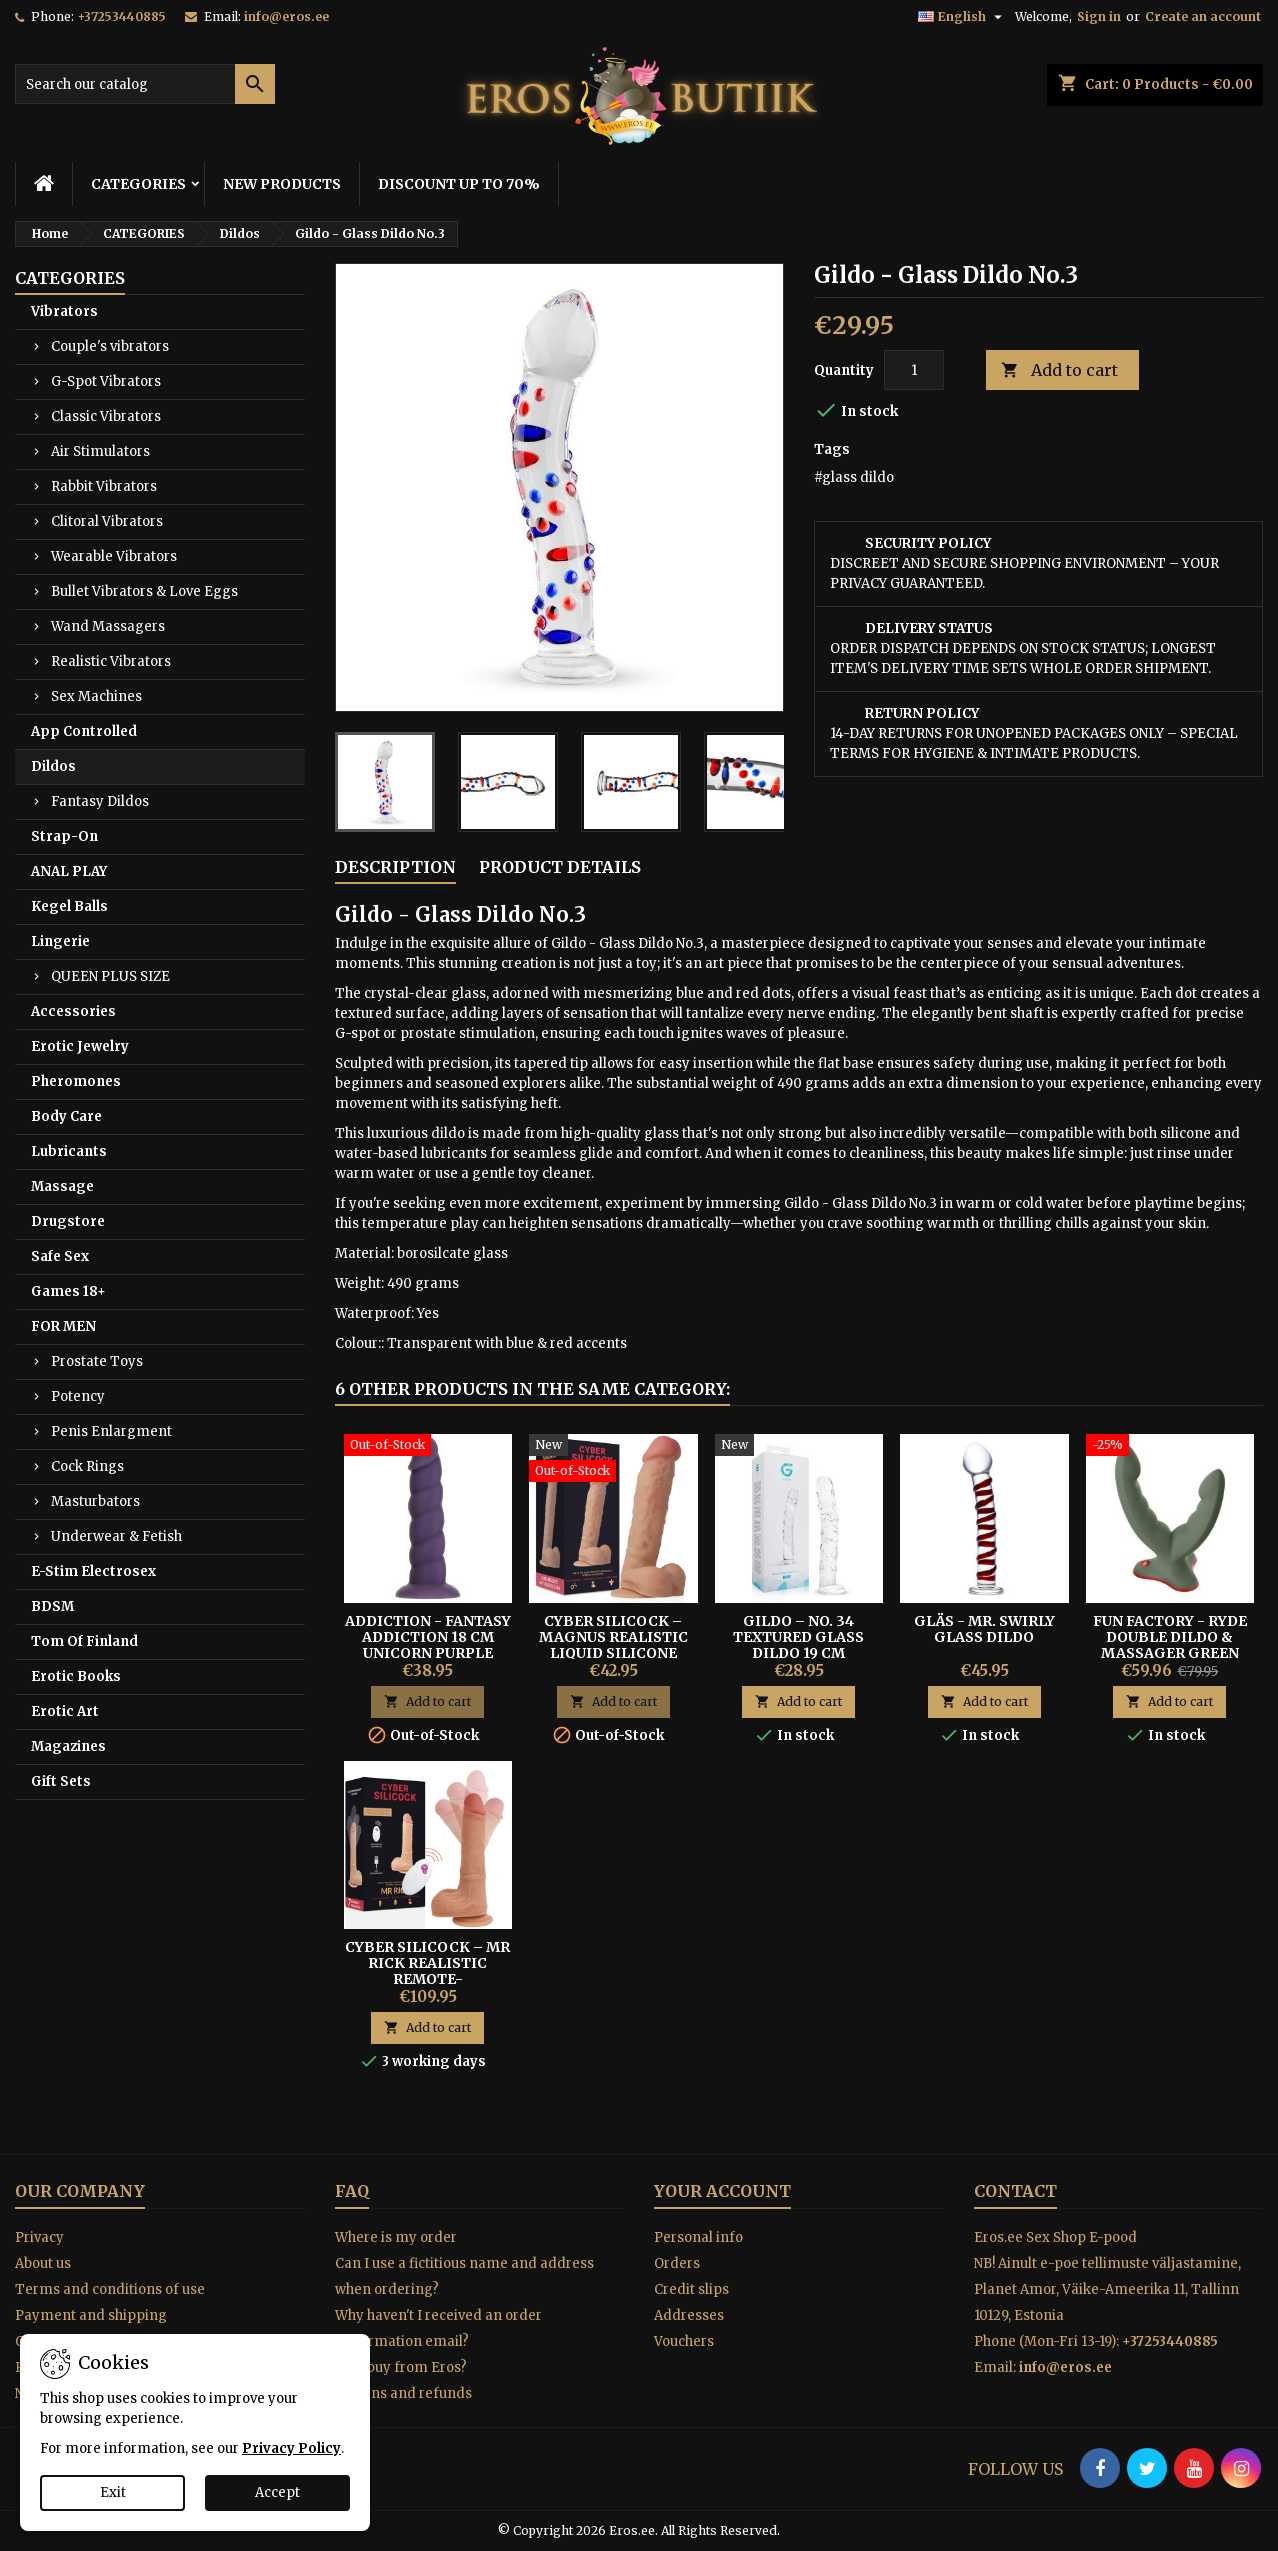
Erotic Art (65, 1711)
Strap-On (64, 836)
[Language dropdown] (962, 17)
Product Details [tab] (560, 867)
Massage (62, 1186)
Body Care (66, 1116)
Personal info (698, 2237)
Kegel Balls (69, 906)
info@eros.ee (286, 16)
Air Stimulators (100, 451)
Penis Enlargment (111, 1431)
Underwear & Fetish (116, 1536)
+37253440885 (121, 16)
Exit (113, 2492)
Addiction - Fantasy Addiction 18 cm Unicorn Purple (428, 1637)
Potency (78, 1396)
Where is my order (396, 2237)
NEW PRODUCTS (282, 184)
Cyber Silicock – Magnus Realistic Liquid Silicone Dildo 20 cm (613, 1645)
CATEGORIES (138, 184)
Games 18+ (68, 1291)
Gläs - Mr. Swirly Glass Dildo (984, 1629)
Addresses (689, 2315)
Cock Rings (87, 1466)
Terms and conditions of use (110, 2289)
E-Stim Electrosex (93, 1571)
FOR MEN (63, 1326)
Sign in (1099, 16)
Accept (277, 2492)
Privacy (39, 2237)
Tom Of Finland (84, 1641)
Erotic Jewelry (80, 1046)
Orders (677, 2263)
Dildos (53, 766)
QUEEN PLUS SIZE (110, 976)
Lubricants (69, 1151)
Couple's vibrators (110, 346)
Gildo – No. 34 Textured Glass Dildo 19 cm (798, 1637)
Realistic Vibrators (111, 661)
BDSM (52, 1606)
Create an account (1203, 16)
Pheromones (76, 1081)
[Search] (145, 84)
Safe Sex (60, 1256)
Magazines (68, 1746)
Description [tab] (395, 867)
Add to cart (1059, 370)
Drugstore (68, 1221)
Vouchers (684, 2341)
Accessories (73, 1011)
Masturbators (95, 1501)
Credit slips (691, 2289)
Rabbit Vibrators (104, 486)
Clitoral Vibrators (107, 521)
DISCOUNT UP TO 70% (459, 184)
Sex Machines (96, 696)
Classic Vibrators (106, 416)
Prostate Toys (97, 1361)
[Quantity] (914, 370)
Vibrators (64, 311)
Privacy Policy (291, 2448)
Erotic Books (76, 1676)
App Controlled (84, 731)
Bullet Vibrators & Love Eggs (144, 591)
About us (43, 2263)
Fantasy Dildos (100, 801)
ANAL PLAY (69, 871)
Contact (1015, 2191)
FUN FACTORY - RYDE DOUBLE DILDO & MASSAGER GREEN (1170, 1637)
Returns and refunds (403, 2393)
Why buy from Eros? (401, 2367)
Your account (722, 2191)
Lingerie (60, 941)
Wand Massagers (108, 626)
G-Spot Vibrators (106, 381)
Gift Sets (61, 1781)
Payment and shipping (91, 2315)
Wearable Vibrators (114, 556)
